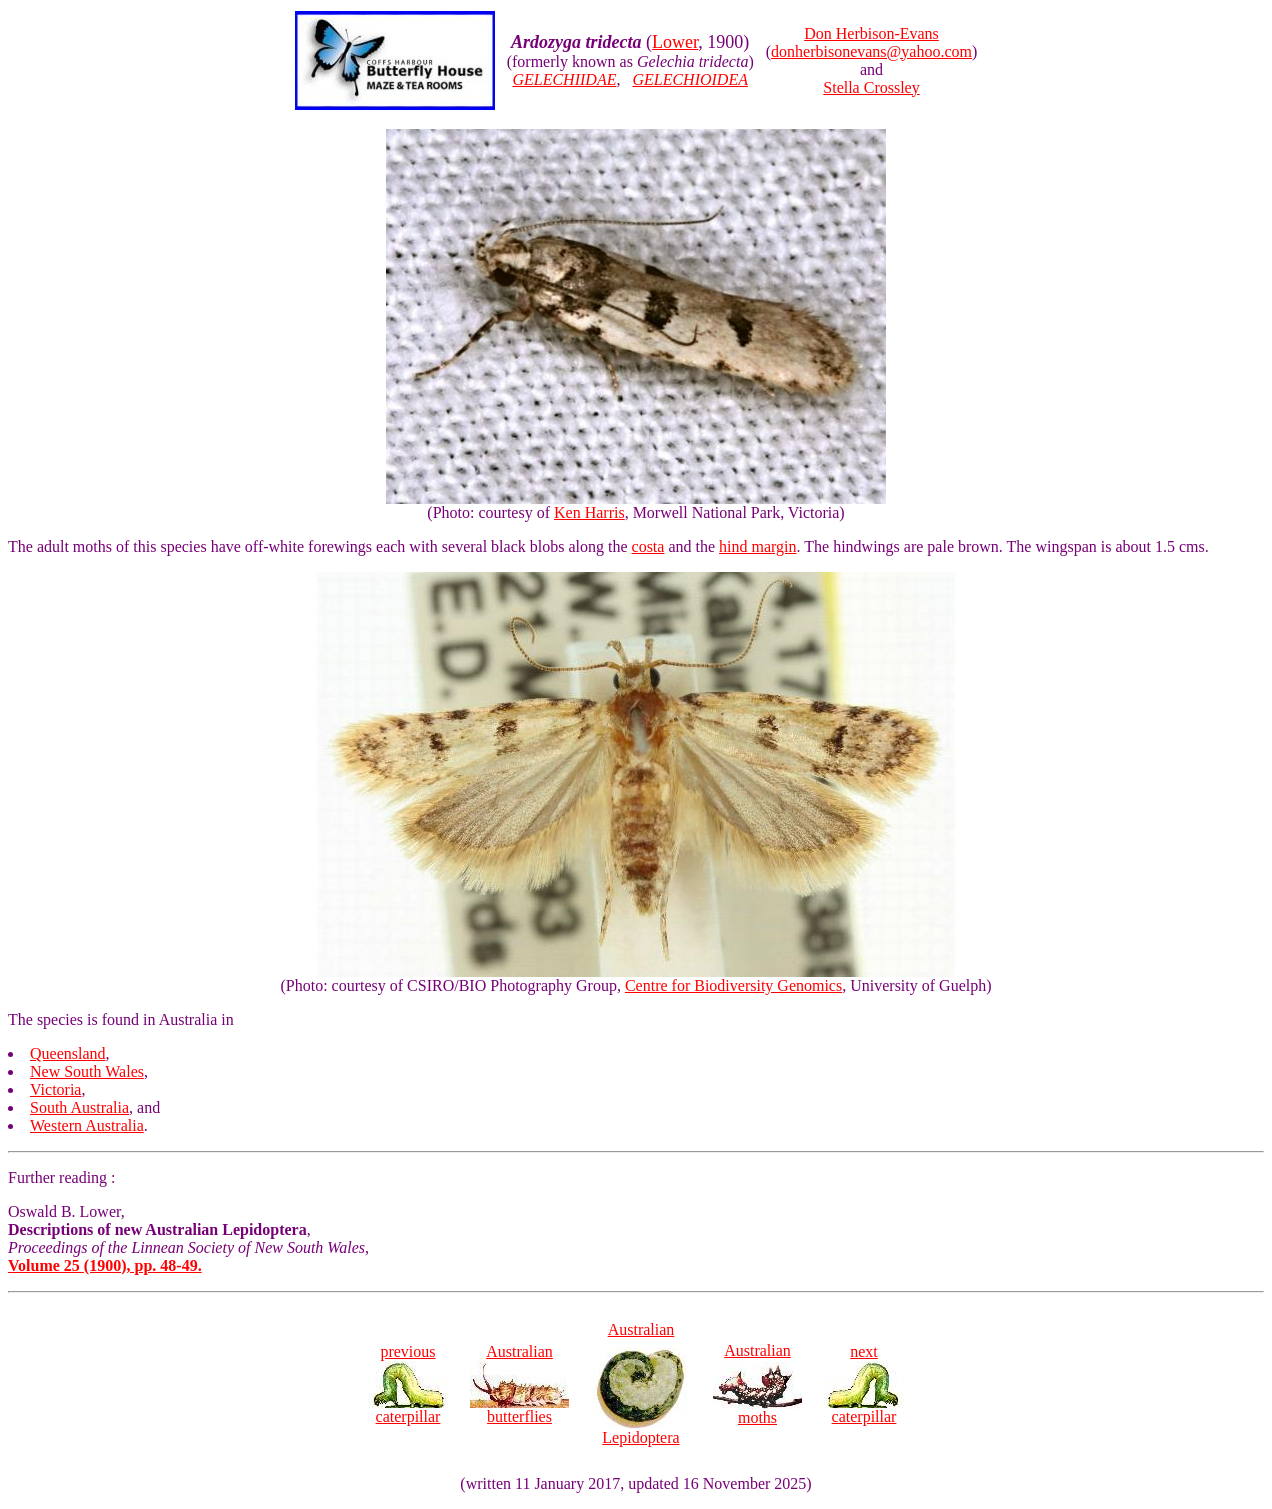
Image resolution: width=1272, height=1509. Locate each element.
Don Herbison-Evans (871, 33)
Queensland (68, 1053)
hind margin (757, 546)
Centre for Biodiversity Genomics (733, 985)
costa (648, 546)
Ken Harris (589, 512)
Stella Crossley (871, 87)
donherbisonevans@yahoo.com (871, 51)
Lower (675, 42)
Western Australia (87, 1125)
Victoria (55, 1089)
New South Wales (87, 1071)
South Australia (79, 1107)
